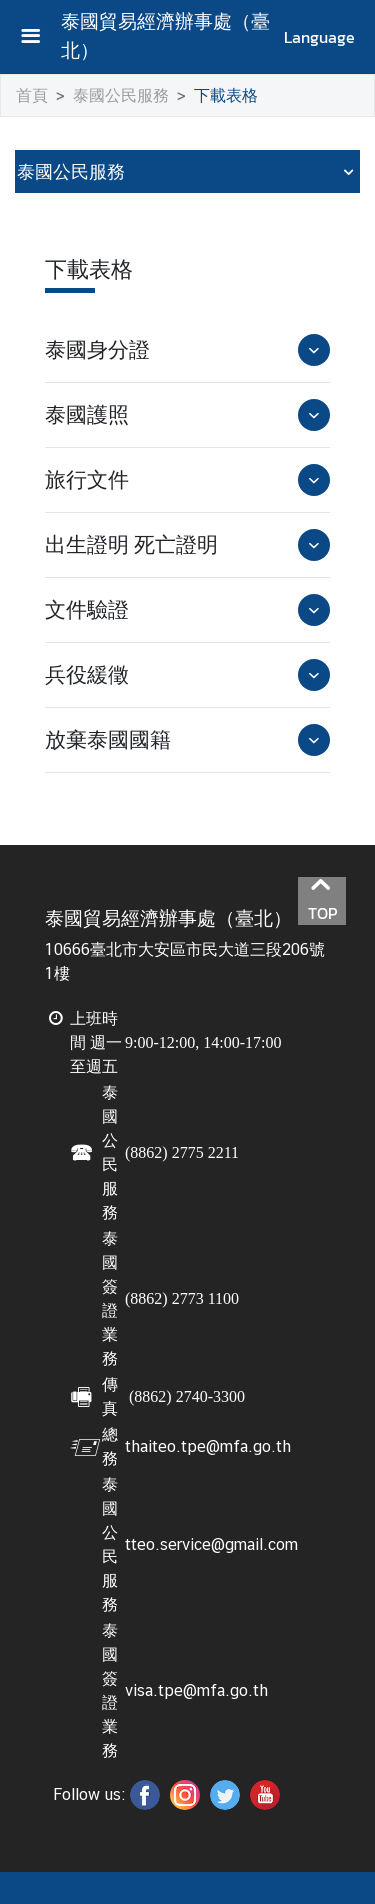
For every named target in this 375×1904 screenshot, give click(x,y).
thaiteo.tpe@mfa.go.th (208, 1446)
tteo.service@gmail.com (211, 1544)
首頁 (32, 95)
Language (319, 37)
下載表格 (226, 95)
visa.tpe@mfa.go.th (196, 1690)
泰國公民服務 (121, 95)
